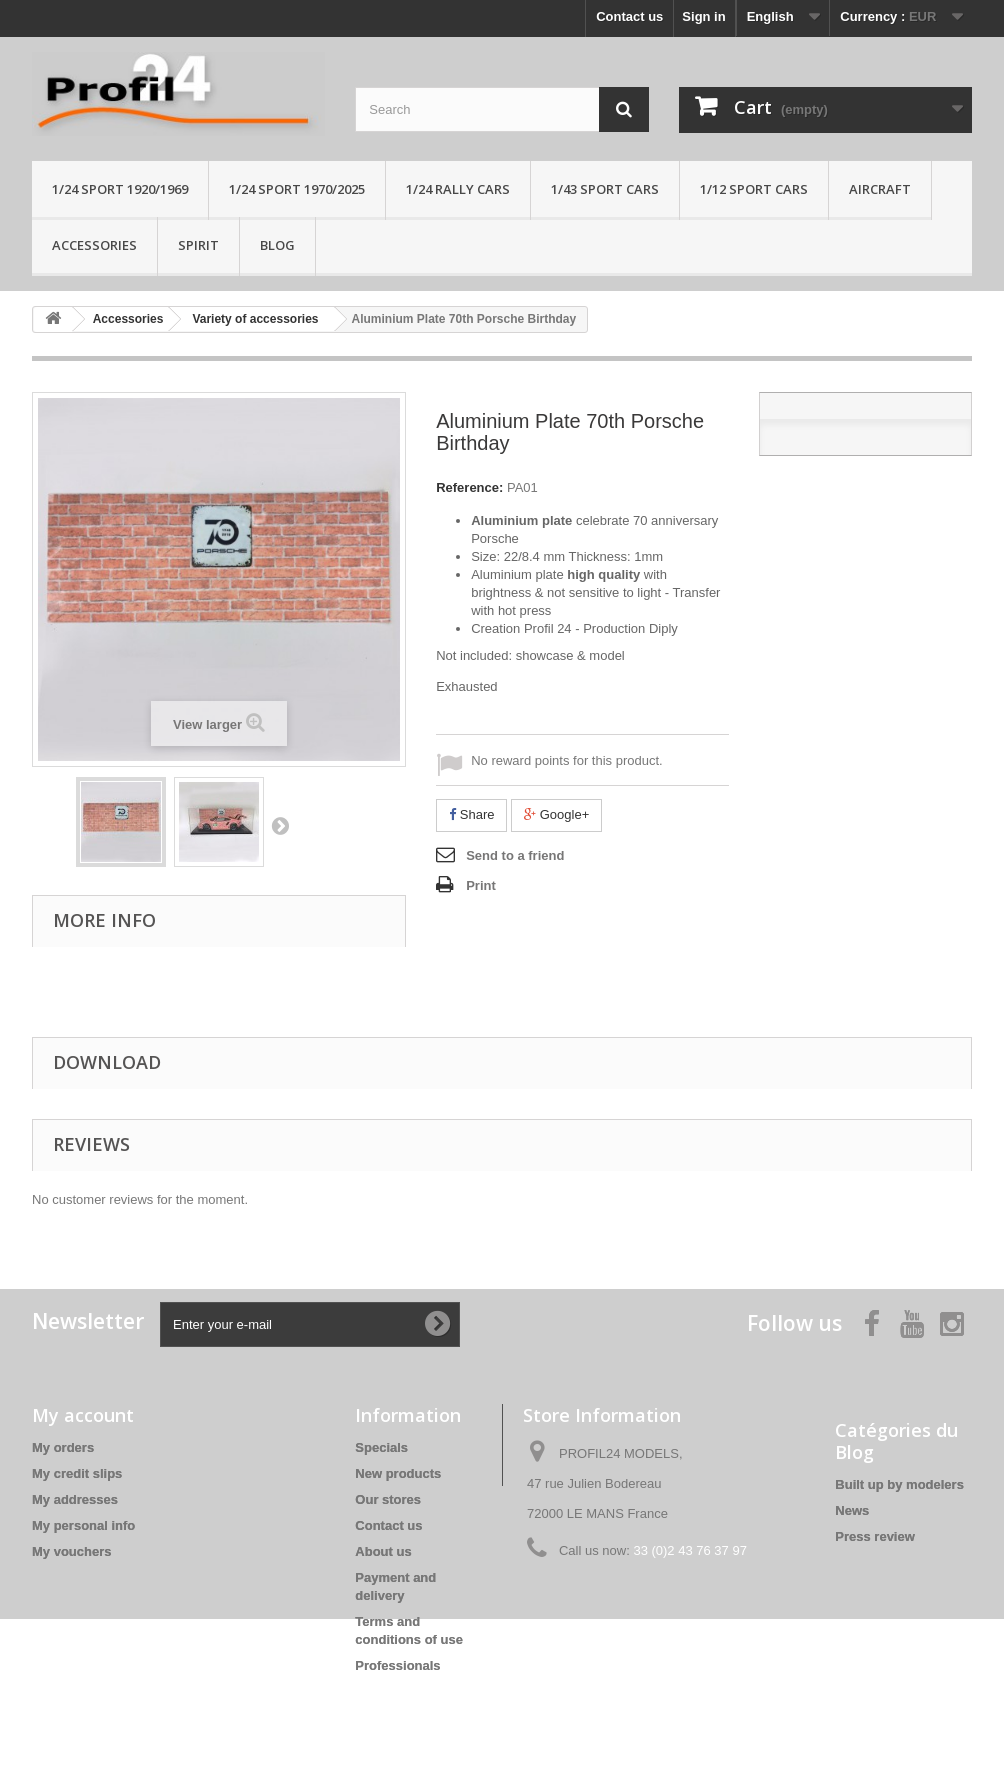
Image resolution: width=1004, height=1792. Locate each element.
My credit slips (77, 1473)
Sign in (703, 16)
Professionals (397, 1665)
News (852, 1510)
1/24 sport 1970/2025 (297, 189)
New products (398, 1473)
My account (83, 1415)
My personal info (83, 1525)
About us (383, 1551)
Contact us (629, 16)
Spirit (198, 245)
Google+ (556, 814)
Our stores (388, 1499)
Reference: (469, 487)
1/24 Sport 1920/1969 (120, 189)
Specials (381, 1447)
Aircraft (880, 189)
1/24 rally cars (458, 189)
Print (481, 885)
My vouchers (71, 1551)
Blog (277, 245)
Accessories (94, 245)
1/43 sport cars (605, 189)
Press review (875, 1536)
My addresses (75, 1499)
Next (280, 825)
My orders (63, 1447)
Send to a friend (515, 855)
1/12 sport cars (754, 189)
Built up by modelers (899, 1484)
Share (471, 814)
